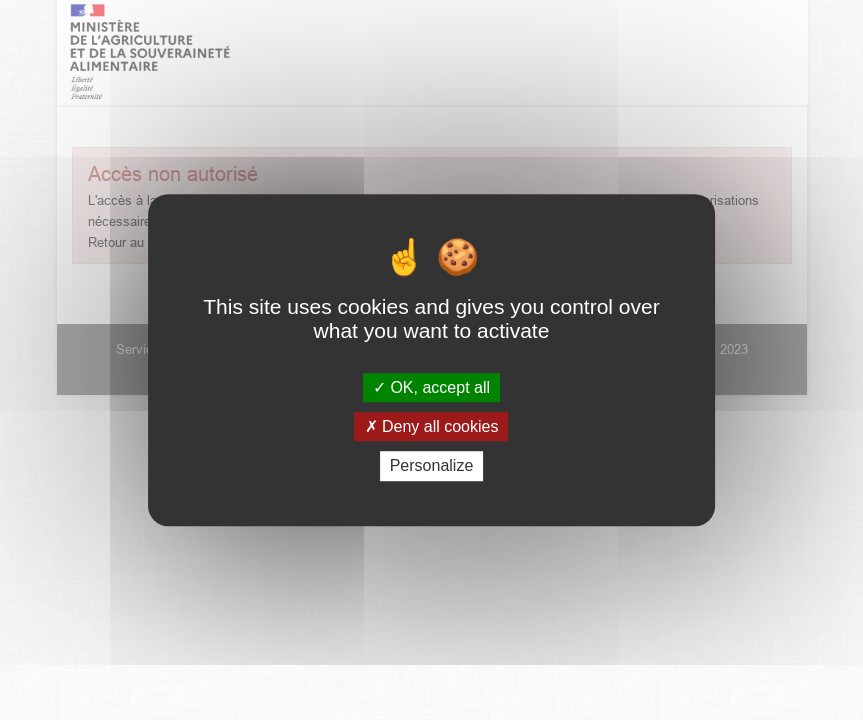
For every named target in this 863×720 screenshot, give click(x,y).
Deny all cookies (432, 426)
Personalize (432, 466)
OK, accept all (431, 387)
